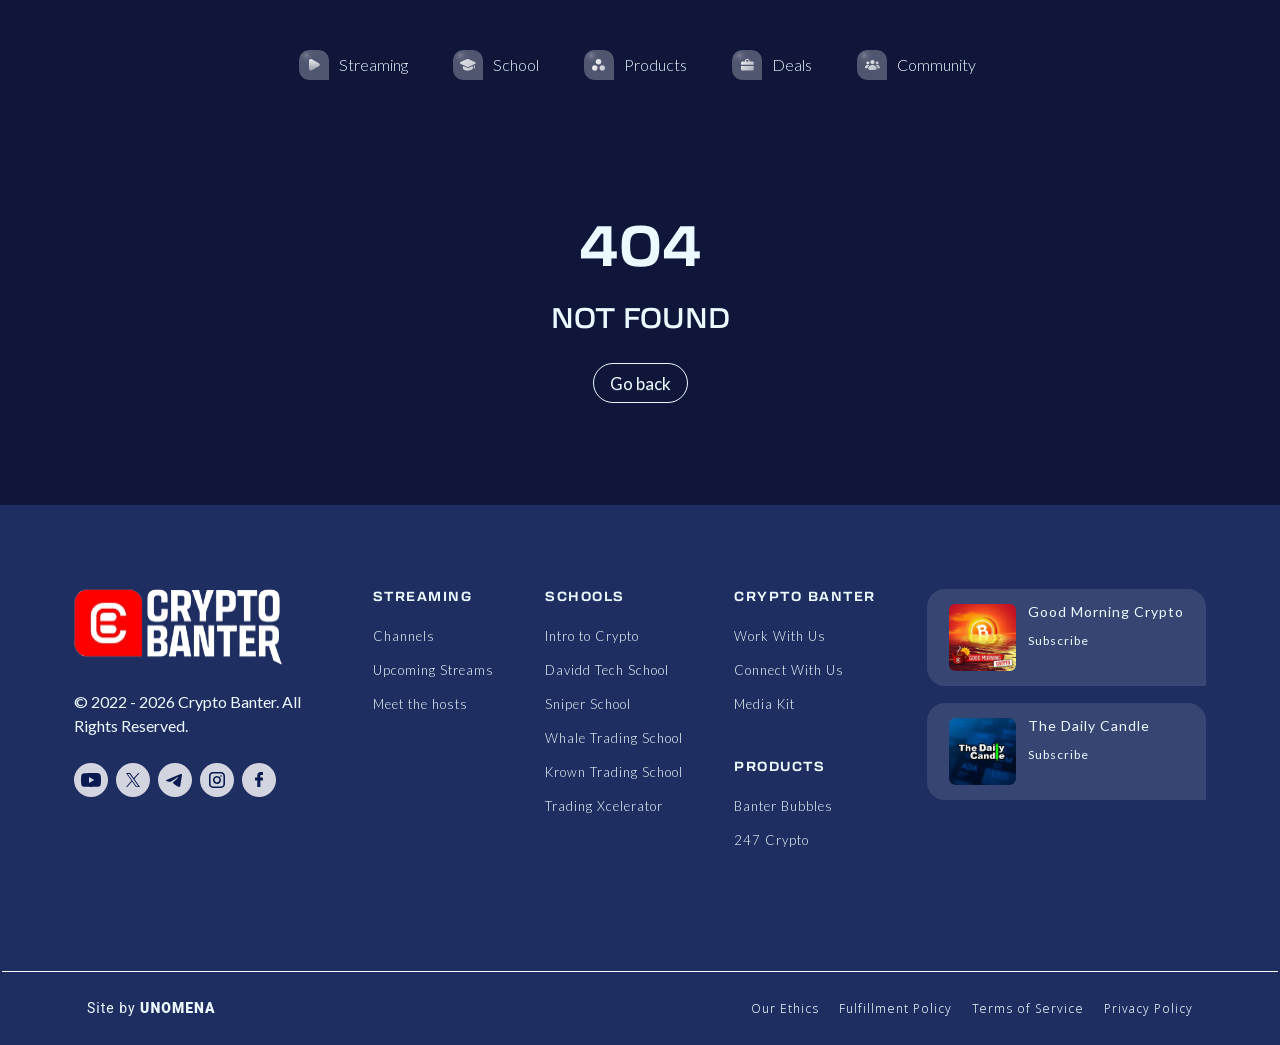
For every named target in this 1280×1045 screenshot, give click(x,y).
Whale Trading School (614, 738)
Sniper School (588, 704)
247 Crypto (771, 840)
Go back (640, 383)
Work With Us (780, 636)
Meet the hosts (420, 704)
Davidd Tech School (607, 670)
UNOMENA (177, 1008)
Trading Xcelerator (604, 806)
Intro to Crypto (592, 636)
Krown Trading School (614, 772)
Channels (404, 636)
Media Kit (764, 704)
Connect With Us (789, 670)
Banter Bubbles (783, 806)
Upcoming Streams (433, 670)
